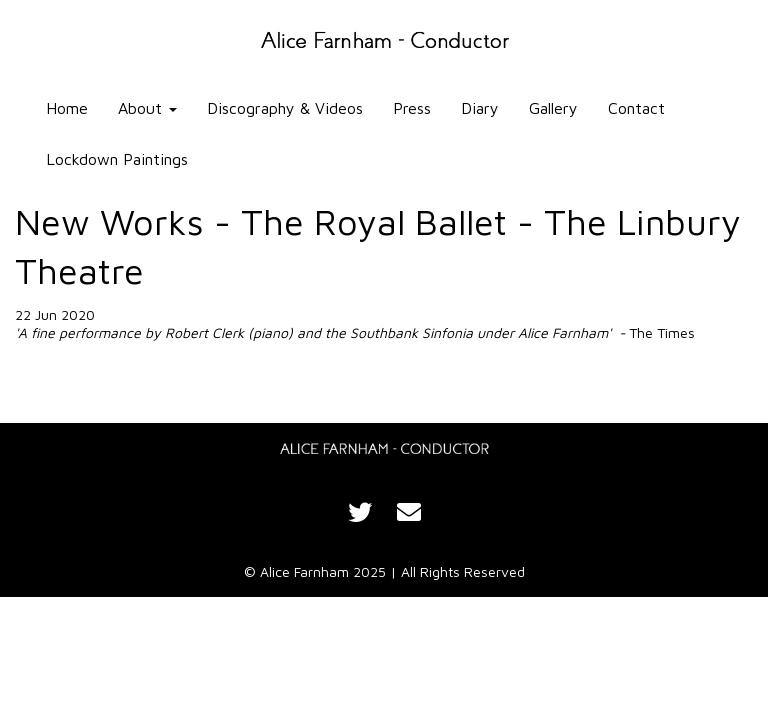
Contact (636, 108)
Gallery (553, 108)
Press (412, 108)
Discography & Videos (285, 108)
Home (67, 108)
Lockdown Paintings (117, 159)
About (147, 108)
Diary (480, 108)
